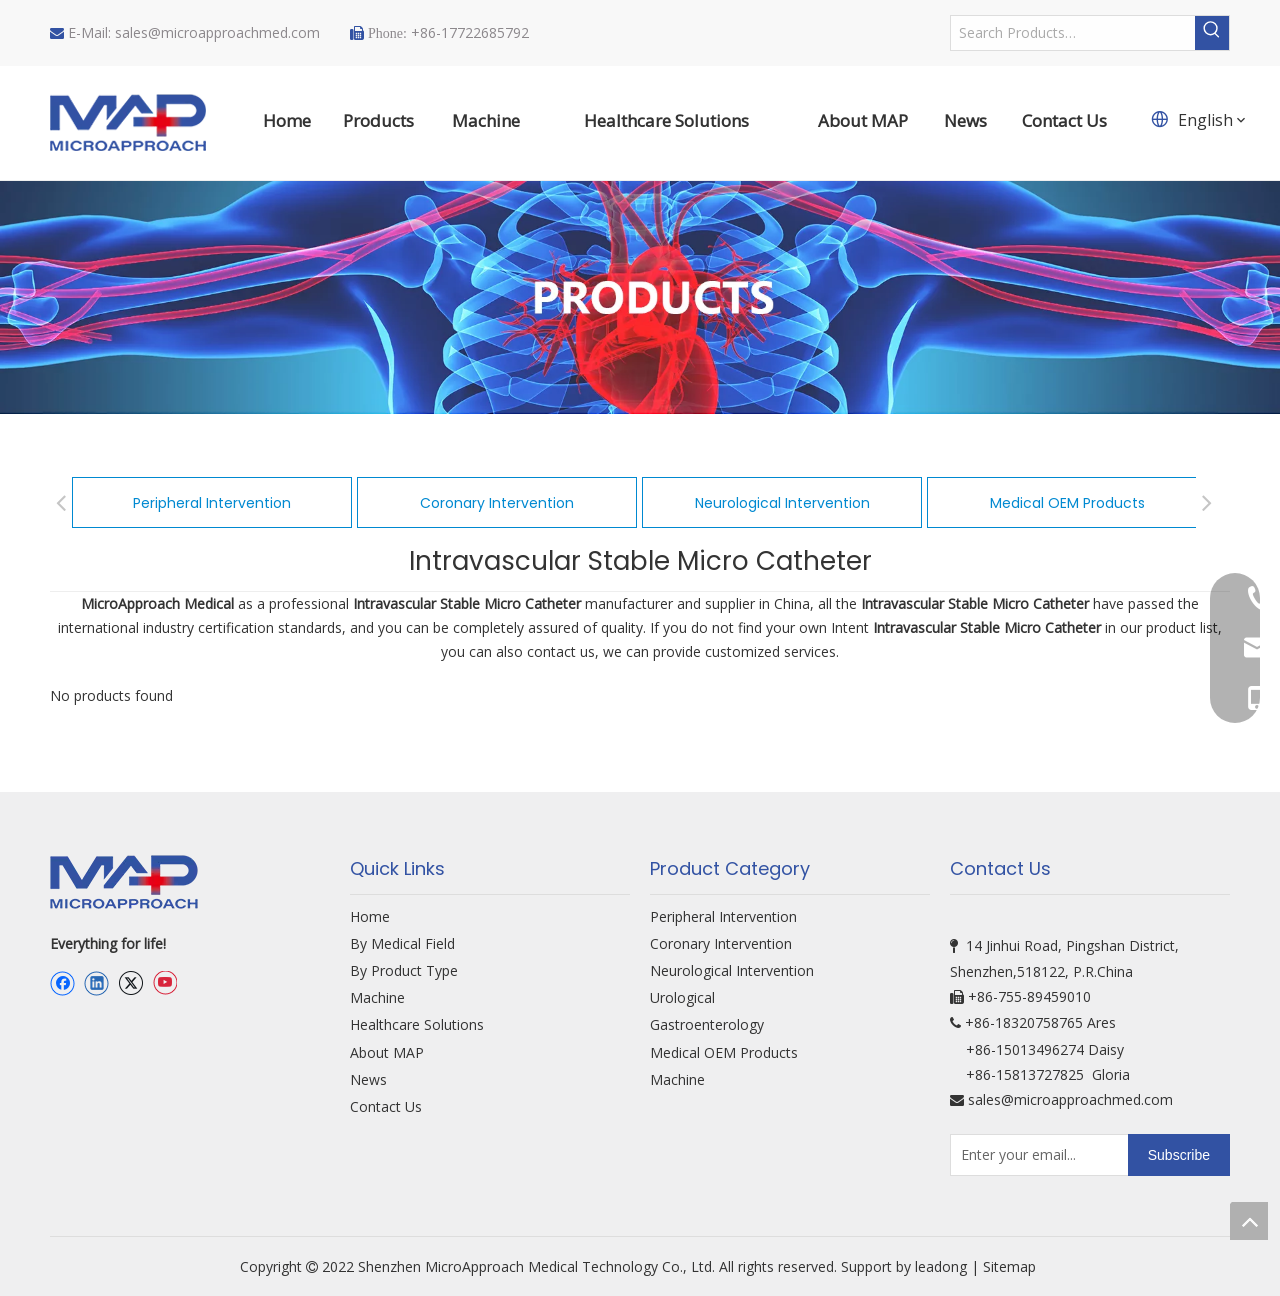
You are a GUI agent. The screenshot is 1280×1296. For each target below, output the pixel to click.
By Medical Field (402, 943)
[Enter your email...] (1035, 1155)
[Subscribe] (1179, 1155)
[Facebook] (62, 983)
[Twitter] (130, 983)
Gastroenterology (707, 1024)
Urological (682, 997)
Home (370, 916)
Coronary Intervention (497, 503)
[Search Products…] (1073, 33)
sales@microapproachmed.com (217, 32)
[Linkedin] (96, 983)
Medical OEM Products (1067, 503)
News (368, 1079)
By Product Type (404, 970)
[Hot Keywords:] (1212, 33)
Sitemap (1011, 1266)
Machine (377, 997)
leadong (941, 1266)
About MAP (387, 1052)
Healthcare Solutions (417, 1024)
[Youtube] (164, 983)
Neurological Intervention (782, 503)
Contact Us (386, 1106)
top (1249, 1221)
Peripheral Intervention (212, 503)
